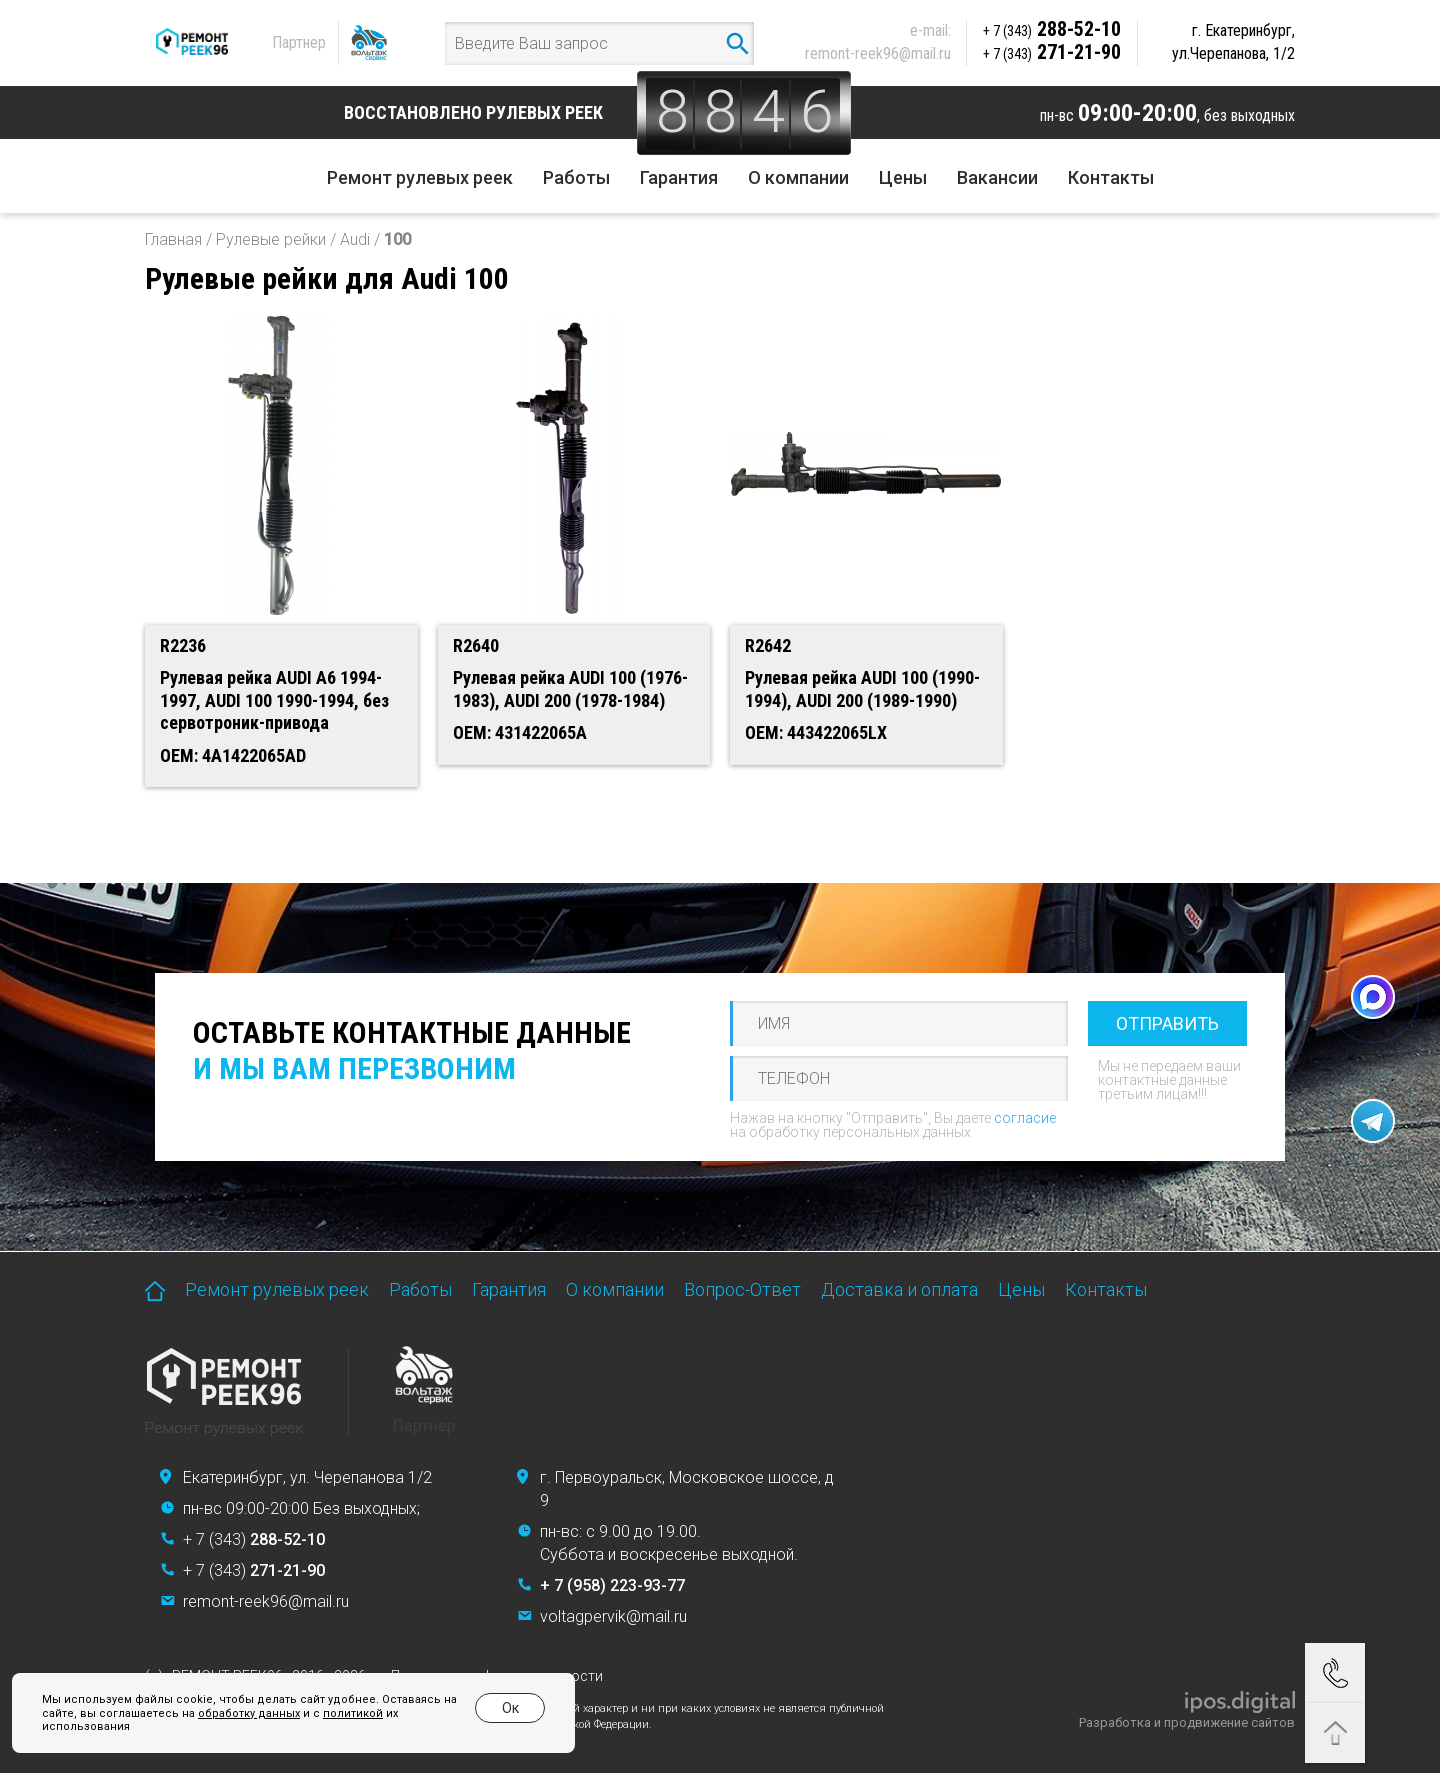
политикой (353, 1713)
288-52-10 (1052, 29)
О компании (798, 177)
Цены (903, 177)
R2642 (768, 645)
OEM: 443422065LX (816, 732)
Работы (576, 177)
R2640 (476, 645)
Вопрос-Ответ (742, 1289)
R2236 (183, 645)
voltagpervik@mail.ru (613, 1616)
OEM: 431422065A (520, 732)
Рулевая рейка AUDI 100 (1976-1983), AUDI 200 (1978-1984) (570, 689)
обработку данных (249, 1713)
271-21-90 (1052, 52)
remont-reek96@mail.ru (878, 53)
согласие (1025, 1118)
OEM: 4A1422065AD (233, 755)
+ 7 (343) (254, 1539)
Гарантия (679, 177)
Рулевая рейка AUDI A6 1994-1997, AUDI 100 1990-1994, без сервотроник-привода (274, 700)
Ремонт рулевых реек (420, 177)
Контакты (1111, 177)
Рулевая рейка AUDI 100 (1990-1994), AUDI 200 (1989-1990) (862, 689)
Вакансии (997, 177)
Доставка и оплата (899, 1289)
